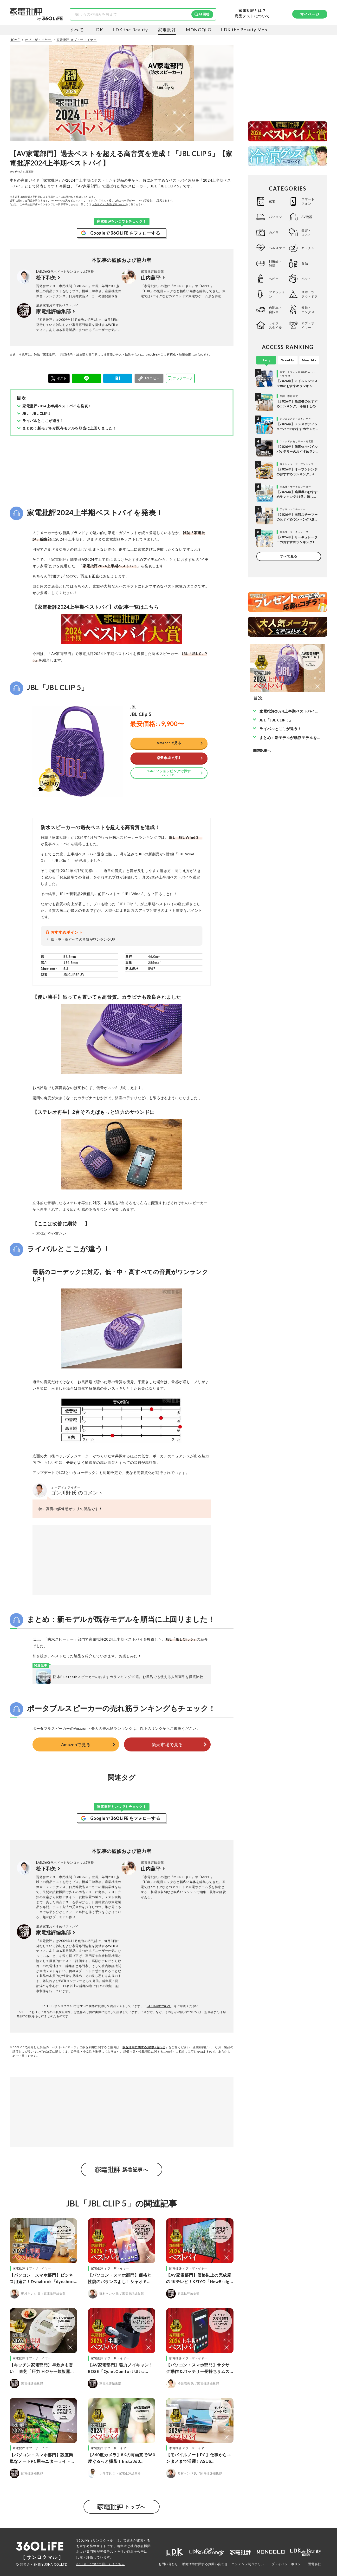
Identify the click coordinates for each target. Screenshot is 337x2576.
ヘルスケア (277, 248)
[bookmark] (180, 378)
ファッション (277, 294)
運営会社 (314, 2564)
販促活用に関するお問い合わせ (144, 2047)
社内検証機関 (140, 2546)
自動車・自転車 (275, 310)
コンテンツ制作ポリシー (250, 2564)
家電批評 (167, 29)
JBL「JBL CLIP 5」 (38, 413)
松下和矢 (46, 277)
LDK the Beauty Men (244, 29)
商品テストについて (252, 16)
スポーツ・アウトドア (309, 294)
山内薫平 (151, 277)
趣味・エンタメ (307, 310)
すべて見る (288, 556)
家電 (272, 201)
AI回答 (204, 14)
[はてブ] (117, 378)
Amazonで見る (76, 1744)
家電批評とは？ (252, 10)
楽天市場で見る (167, 1744)
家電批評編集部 (53, 311)
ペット (306, 279)
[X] (59, 378)
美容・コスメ (306, 232)
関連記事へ (262, 750)
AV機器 (306, 217)
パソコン (275, 217)
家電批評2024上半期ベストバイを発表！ (57, 406)
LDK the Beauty (130, 29)
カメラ (274, 232)
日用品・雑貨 (275, 263)
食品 (304, 263)
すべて (77, 29)
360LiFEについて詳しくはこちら (100, 2564)
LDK (98, 29)
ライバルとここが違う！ (43, 420)
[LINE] (86, 378)
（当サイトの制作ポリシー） (109, 204)
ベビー (274, 279)
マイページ (310, 14)
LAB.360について (159, 2006)
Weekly (287, 360)
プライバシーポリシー (288, 2564)
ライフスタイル (275, 325)
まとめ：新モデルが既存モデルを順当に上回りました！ (69, 428)
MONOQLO (198, 29)
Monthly (309, 360)
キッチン (307, 248)
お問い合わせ (168, 2564)
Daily (266, 360)
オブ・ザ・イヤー (309, 325)
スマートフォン (307, 201)
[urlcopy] (149, 378)
